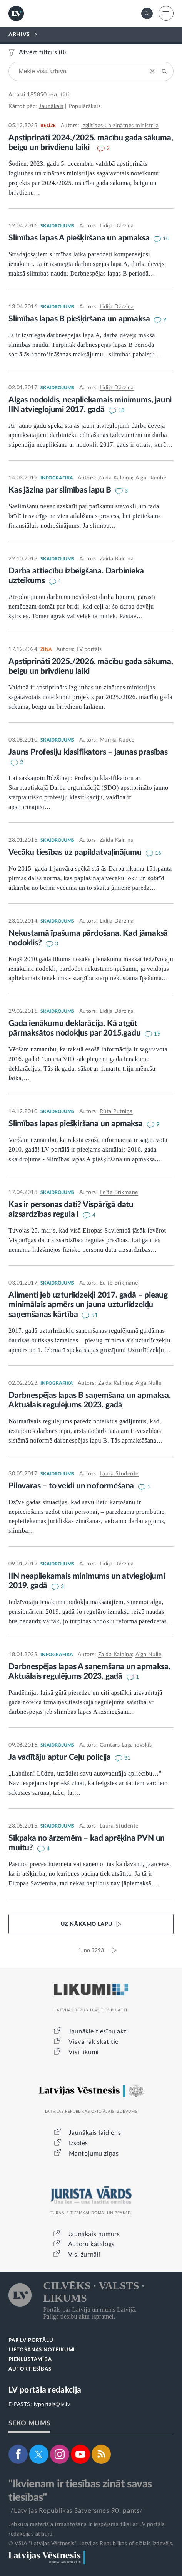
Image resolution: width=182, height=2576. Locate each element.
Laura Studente (119, 1473)
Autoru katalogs (91, 2244)
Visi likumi (83, 2052)
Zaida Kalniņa (115, 478)
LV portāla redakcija (44, 2390)
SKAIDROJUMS (57, 226)
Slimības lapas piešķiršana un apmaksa (76, 1124)
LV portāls (89, 649)
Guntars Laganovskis (126, 1745)
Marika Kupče (117, 740)
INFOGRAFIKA (56, 478)
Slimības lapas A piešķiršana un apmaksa (79, 238)
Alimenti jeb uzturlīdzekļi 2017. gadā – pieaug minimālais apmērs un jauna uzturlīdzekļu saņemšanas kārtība (88, 1304)
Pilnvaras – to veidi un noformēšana (72, 1486)
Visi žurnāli (84, 2254)
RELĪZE (48, 125)
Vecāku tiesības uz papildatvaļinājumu (75, 852)
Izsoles (78, 2143)
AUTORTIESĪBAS (29, 2369)
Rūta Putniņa (116, 1111)
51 (94, 1315)
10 (166, 239)
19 (157, 1034)
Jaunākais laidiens (95, 2133)
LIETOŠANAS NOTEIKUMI (41, 2349)
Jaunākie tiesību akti (98, 2031)
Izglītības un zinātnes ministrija (120, 125)
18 (121, 410)
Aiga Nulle (148, 1383)
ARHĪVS (19, 34)
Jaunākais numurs (94, 2234)
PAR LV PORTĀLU (30, 2340)
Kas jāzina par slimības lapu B (60, 490)
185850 (37, 95)
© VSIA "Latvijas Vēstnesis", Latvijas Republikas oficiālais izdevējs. (91, 2543)
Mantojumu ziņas (94, 2154)
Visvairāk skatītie (93, 2042)
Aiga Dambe (150, 478)
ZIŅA (46, 649)
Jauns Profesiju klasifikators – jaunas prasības (88, 752)
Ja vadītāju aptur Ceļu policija (60, 1757)
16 (158, 853)
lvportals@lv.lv (52, 2404)
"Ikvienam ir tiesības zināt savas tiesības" (80, 2490)
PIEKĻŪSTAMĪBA (30, 2359)
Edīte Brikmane (119, 1192)
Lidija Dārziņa (117, 226)
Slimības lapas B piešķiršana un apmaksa (80, 319)
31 (127, 1758)
